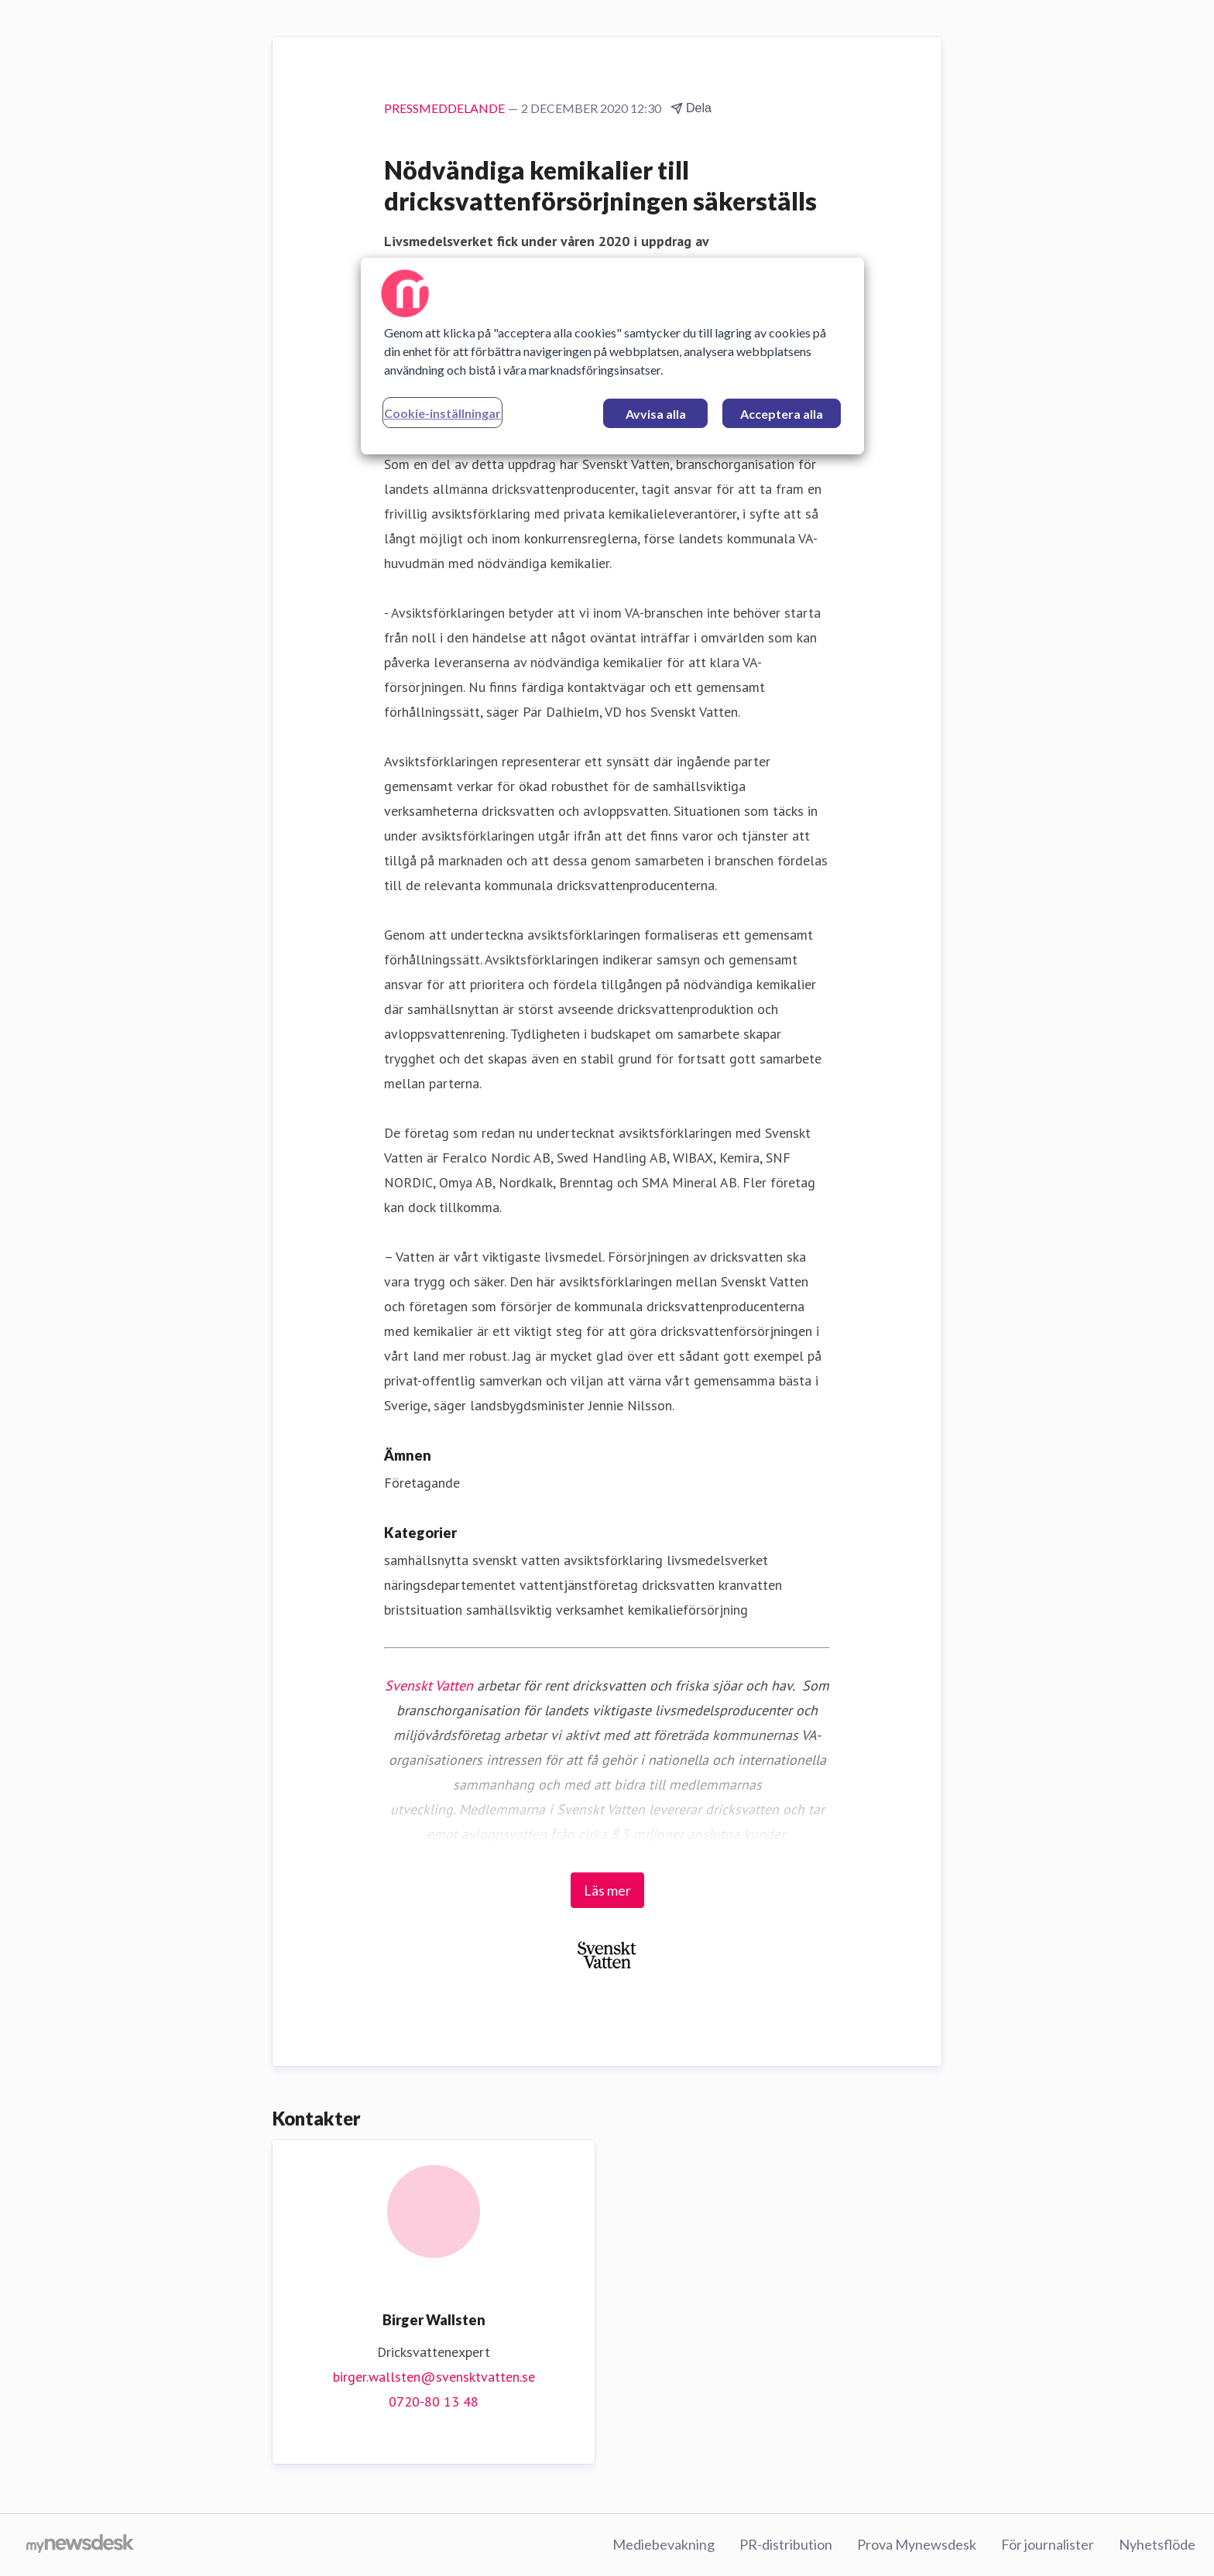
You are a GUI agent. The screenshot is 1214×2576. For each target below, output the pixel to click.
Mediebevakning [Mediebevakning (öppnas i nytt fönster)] (663, 2544)
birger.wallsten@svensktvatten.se (434, 2377)
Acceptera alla (781, 413)
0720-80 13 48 (433, 2401)
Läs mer (607, 1890)
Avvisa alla (656, 413)
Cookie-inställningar (442, 413)
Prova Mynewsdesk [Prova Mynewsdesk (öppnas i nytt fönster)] (916, 2544)
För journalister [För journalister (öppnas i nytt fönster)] (1047, 2544)
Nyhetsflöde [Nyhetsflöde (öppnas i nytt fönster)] (1157, 2544)
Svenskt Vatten (429, 1685)
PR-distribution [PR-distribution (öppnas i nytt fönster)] (785, 2544)
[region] (612, 356)
